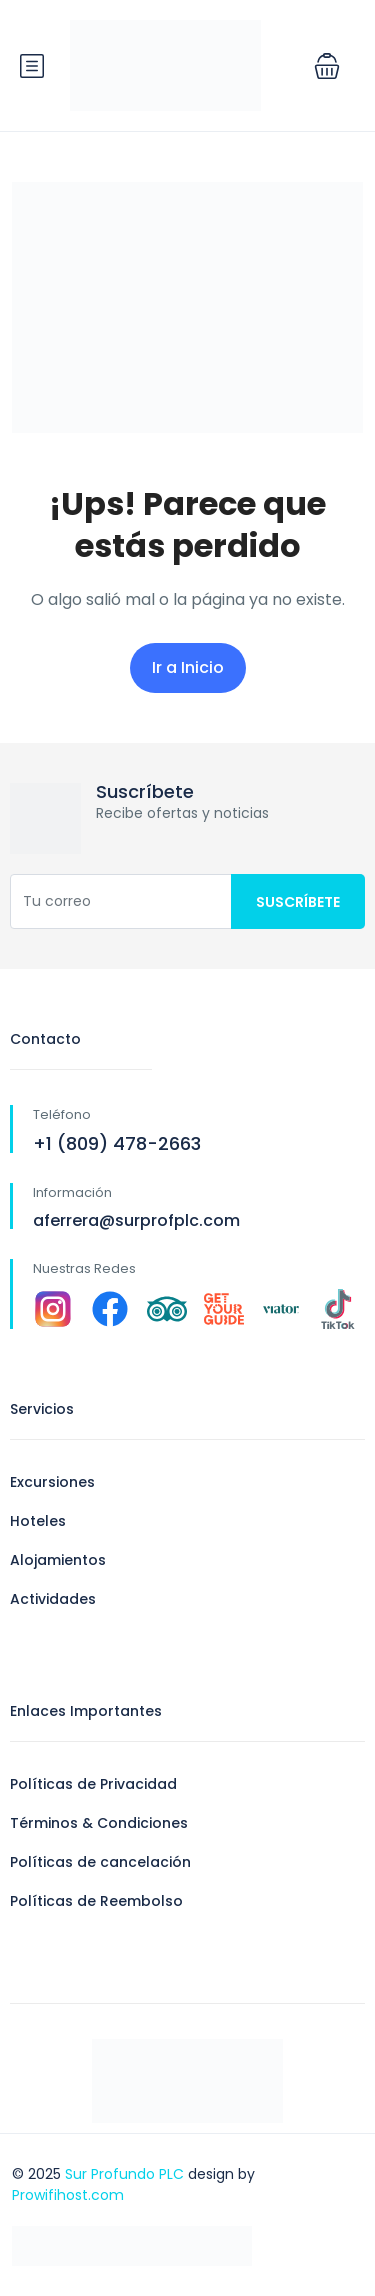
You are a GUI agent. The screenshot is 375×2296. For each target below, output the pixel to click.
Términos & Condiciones (99, 1823)
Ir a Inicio (188, 667)
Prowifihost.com (68, 2195)
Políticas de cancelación (100, 1862)
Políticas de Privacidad (93, 1784)
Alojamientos (58, 1560)
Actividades (53, 1599)
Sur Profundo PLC (124, 2174)
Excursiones (52, 1482)
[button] (327, 66)
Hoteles (38, 1521)
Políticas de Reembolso (96, 1901)
